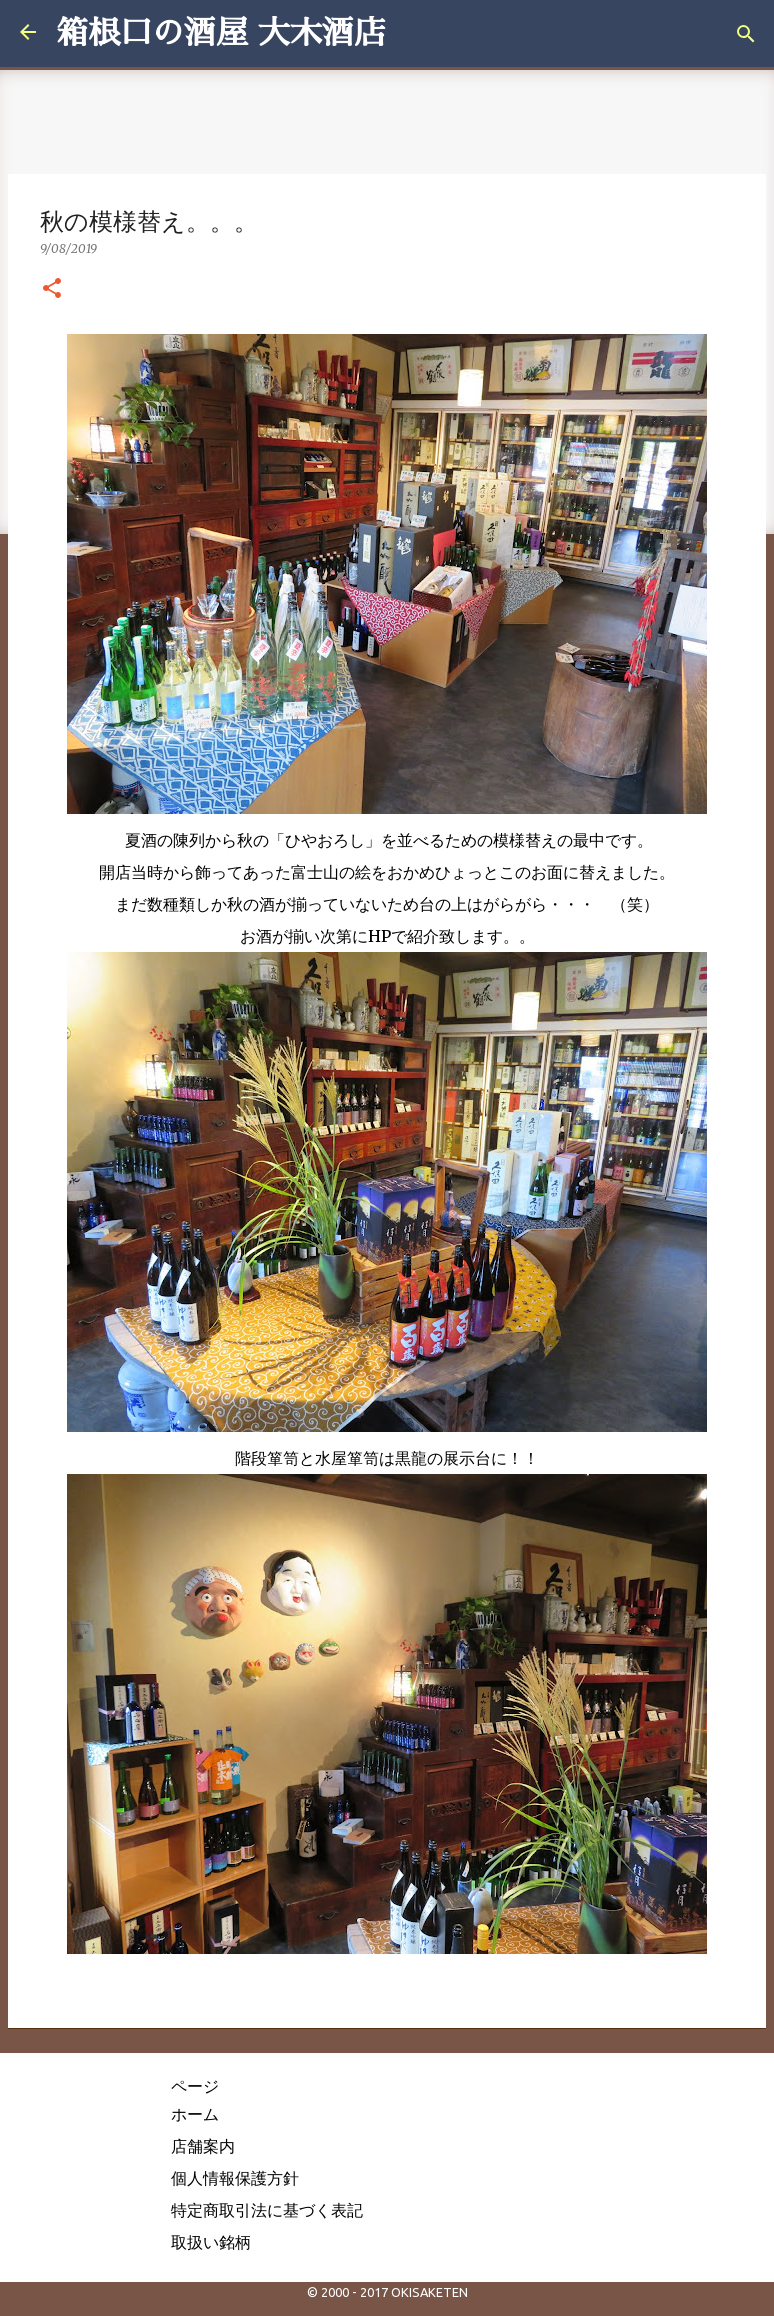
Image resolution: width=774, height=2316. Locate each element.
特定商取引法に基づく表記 (267, 2210)
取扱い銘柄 (211, 2242)
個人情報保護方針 (235, 2178)
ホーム (195, 2114)
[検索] (746, 34)
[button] (52, 289)
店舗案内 (203, 2146)
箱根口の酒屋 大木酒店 (221, 33)
